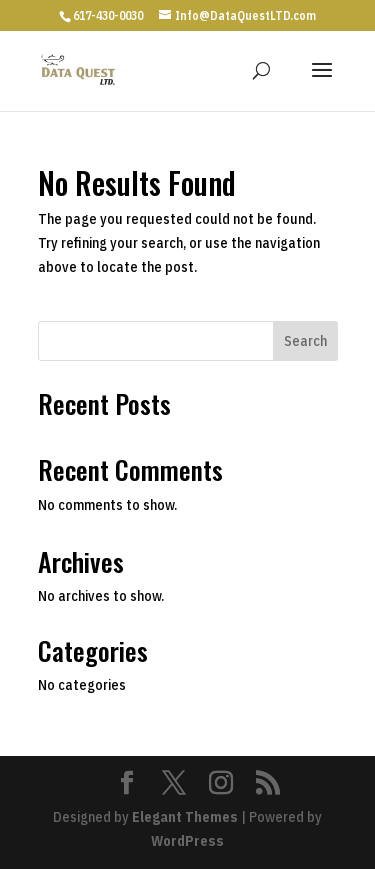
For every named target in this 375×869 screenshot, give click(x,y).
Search (305, 341)
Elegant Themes (185, 817)
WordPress (187, 841)
